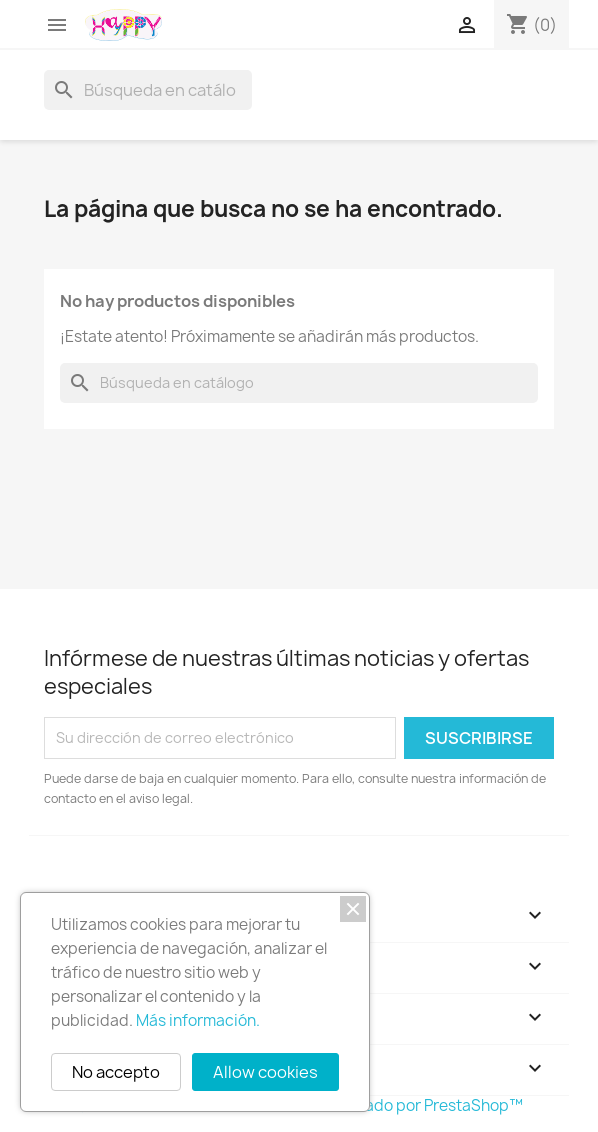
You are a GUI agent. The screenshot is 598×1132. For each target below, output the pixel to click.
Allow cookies (265, 1072)
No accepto (116, 1072)
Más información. (198, 1020)
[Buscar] (148, 90)
